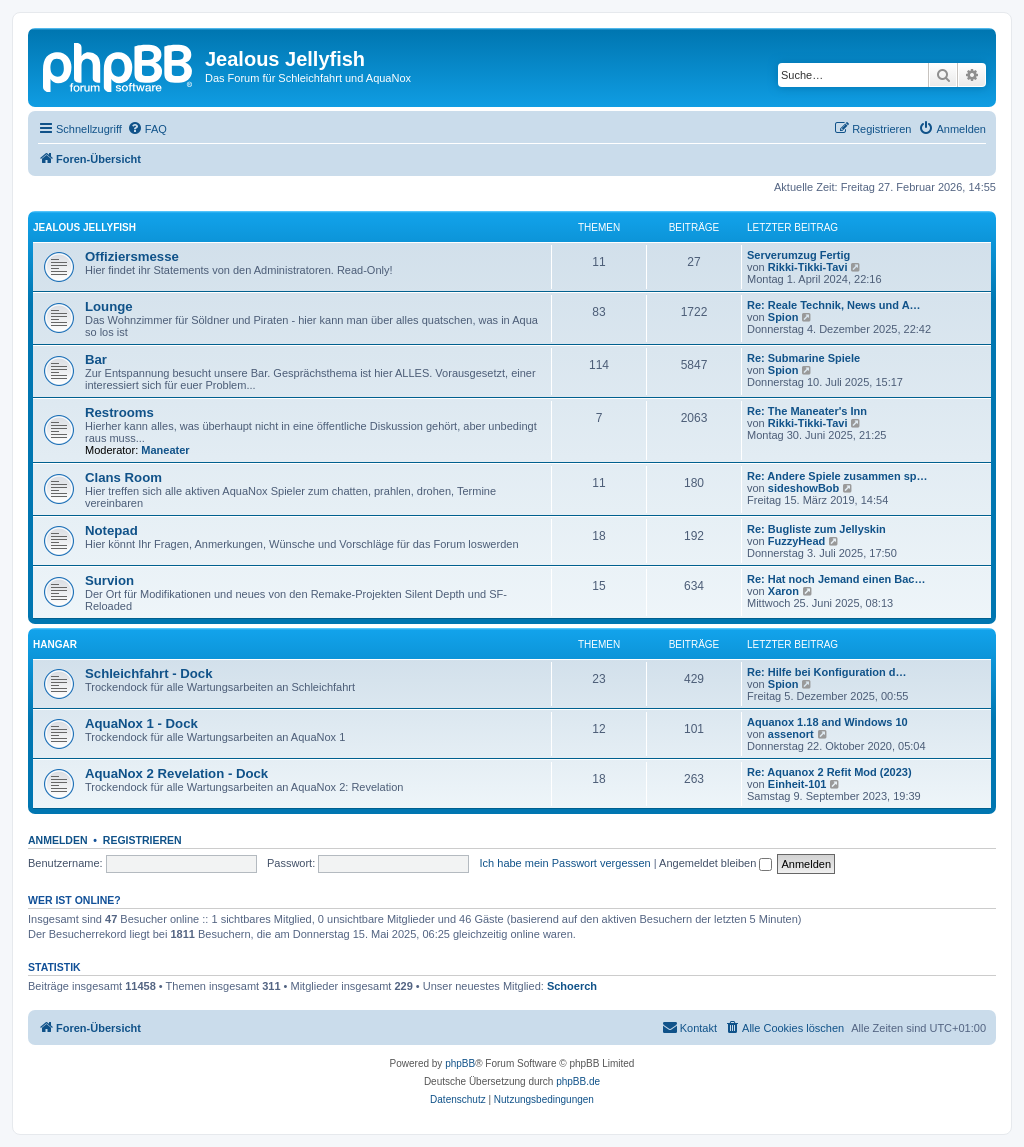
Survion (109, 580)
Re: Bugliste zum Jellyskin (816, 529)
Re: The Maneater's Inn (807, 411)
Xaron (783, 591)
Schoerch (572, 986)
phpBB (460, 1063)
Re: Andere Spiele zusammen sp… (837, 476)
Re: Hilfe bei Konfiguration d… (827, 672)
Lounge (109, 306)
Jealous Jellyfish (84, 227)
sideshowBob (804, 488)
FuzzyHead (796, 541)
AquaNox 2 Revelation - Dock (176, 773)
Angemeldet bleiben (715, 863)
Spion (783, 317)
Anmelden (58, 840)
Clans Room (123, 477)
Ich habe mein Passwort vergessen (565, 863)
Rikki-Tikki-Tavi (808, 267)
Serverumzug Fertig (798, 255)
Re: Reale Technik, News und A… (834, 305)
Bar (96, 359)
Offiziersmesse (132, 256)
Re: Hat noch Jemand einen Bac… (836, 579)
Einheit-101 (797, 784)
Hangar (55, 644)
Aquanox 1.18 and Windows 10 (827, 722)
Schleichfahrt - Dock (149, 673)
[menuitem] (147, 129)
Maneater (165, 450)
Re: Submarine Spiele (803, 358)
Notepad (111, 530)
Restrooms (119, 412)
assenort (791, 734)
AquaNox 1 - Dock (141, 723)
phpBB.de (578, 1081)
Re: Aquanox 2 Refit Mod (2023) (829, 772)
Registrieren (142, 840)
